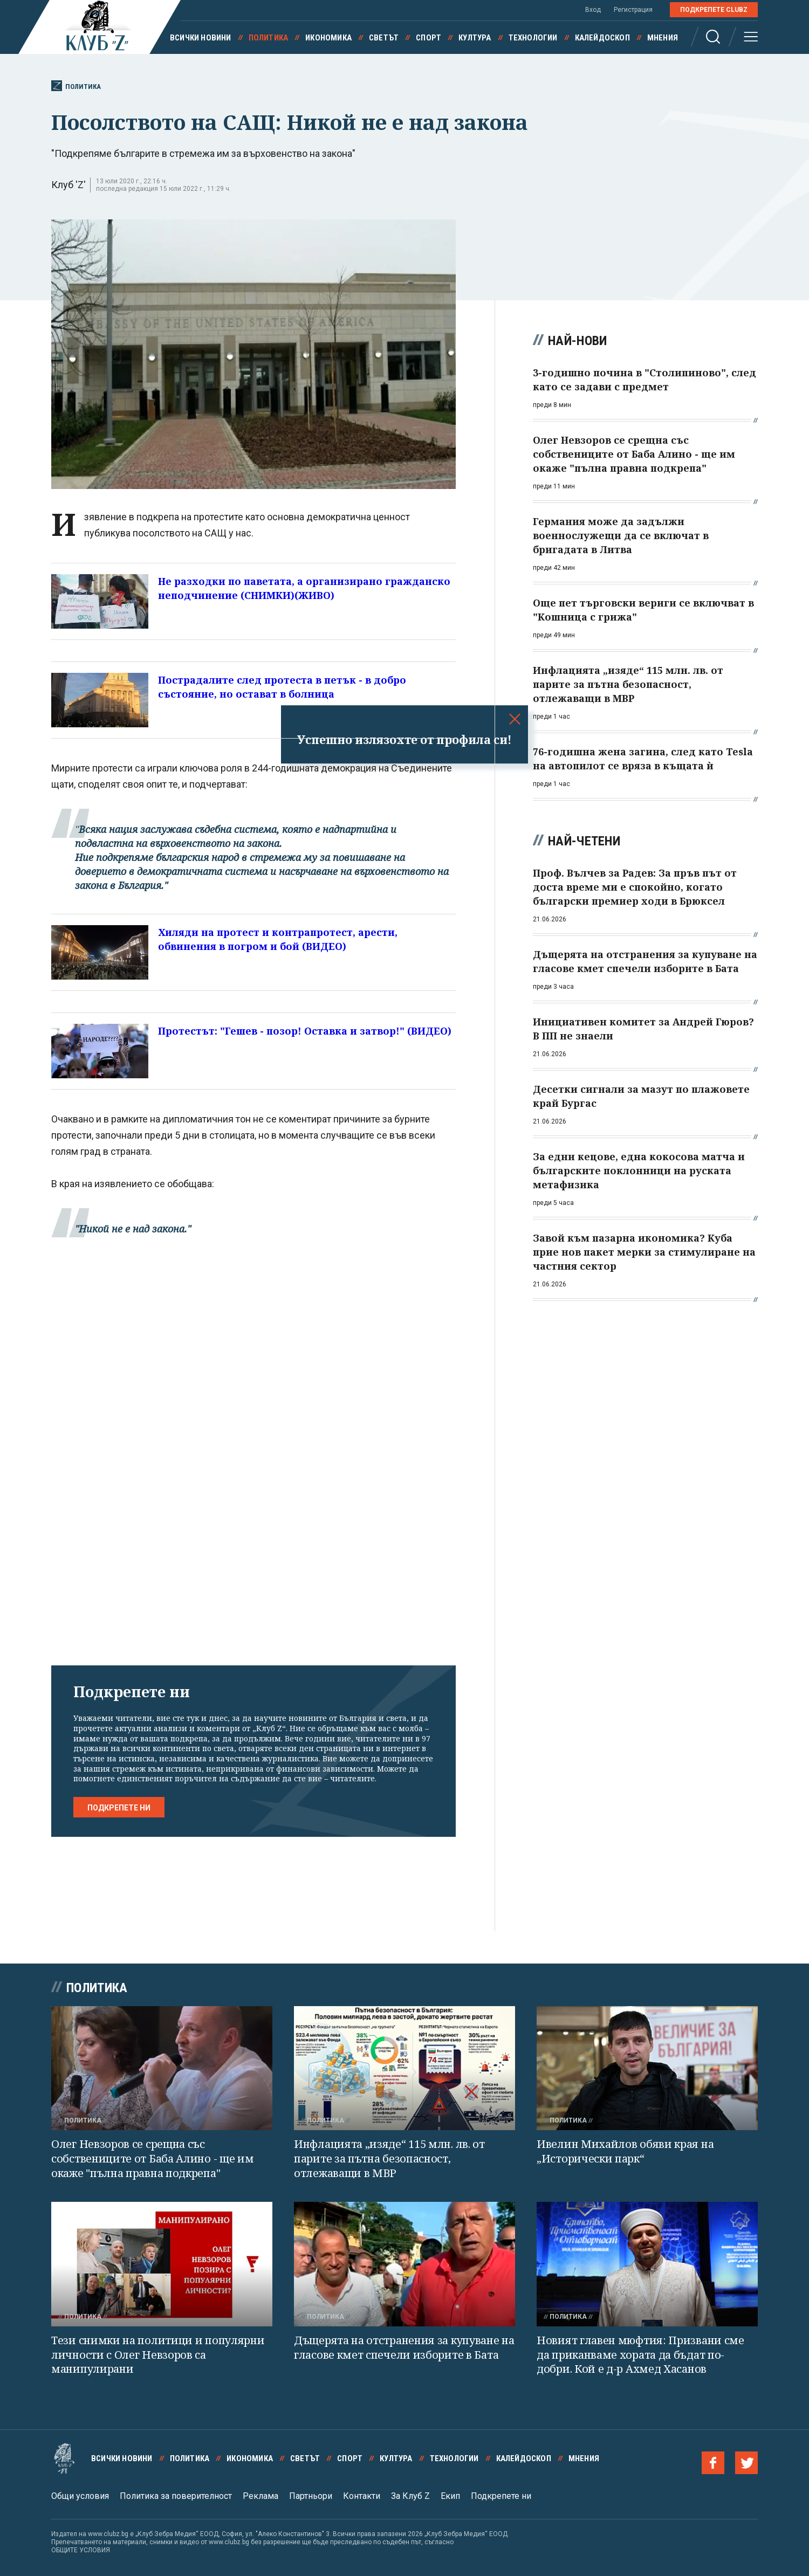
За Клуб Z (410, 2496)
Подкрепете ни (118, 1807)
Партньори (310, 2496)
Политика (269, 38)
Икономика (328, 38)
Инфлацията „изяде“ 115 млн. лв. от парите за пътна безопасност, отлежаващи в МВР (389, 2158)
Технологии (533, 38)
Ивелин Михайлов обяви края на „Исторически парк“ (625, 2151)
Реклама (260, 2496)
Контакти (361, 2496)
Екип (450, 2496)
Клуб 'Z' (68, 184)
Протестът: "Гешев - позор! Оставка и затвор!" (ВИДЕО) (304, 1030)
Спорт (428, 38)
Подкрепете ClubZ (714, 9)
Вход (593, 9)
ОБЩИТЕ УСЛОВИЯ (80, 2550)
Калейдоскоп (602, 38)
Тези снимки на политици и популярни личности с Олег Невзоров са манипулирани (158, 2354)
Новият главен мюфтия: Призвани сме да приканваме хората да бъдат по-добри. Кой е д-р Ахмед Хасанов (640, 2354)
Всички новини (200, 38)
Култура (474, 38)
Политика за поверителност (176, 2496)
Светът (384, 38)
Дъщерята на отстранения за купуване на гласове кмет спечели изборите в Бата (404, 2347)
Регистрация (633, 9)
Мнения (662, 38)
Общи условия (80, 2496)
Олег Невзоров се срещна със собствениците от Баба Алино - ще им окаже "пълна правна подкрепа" (152, 2158)
